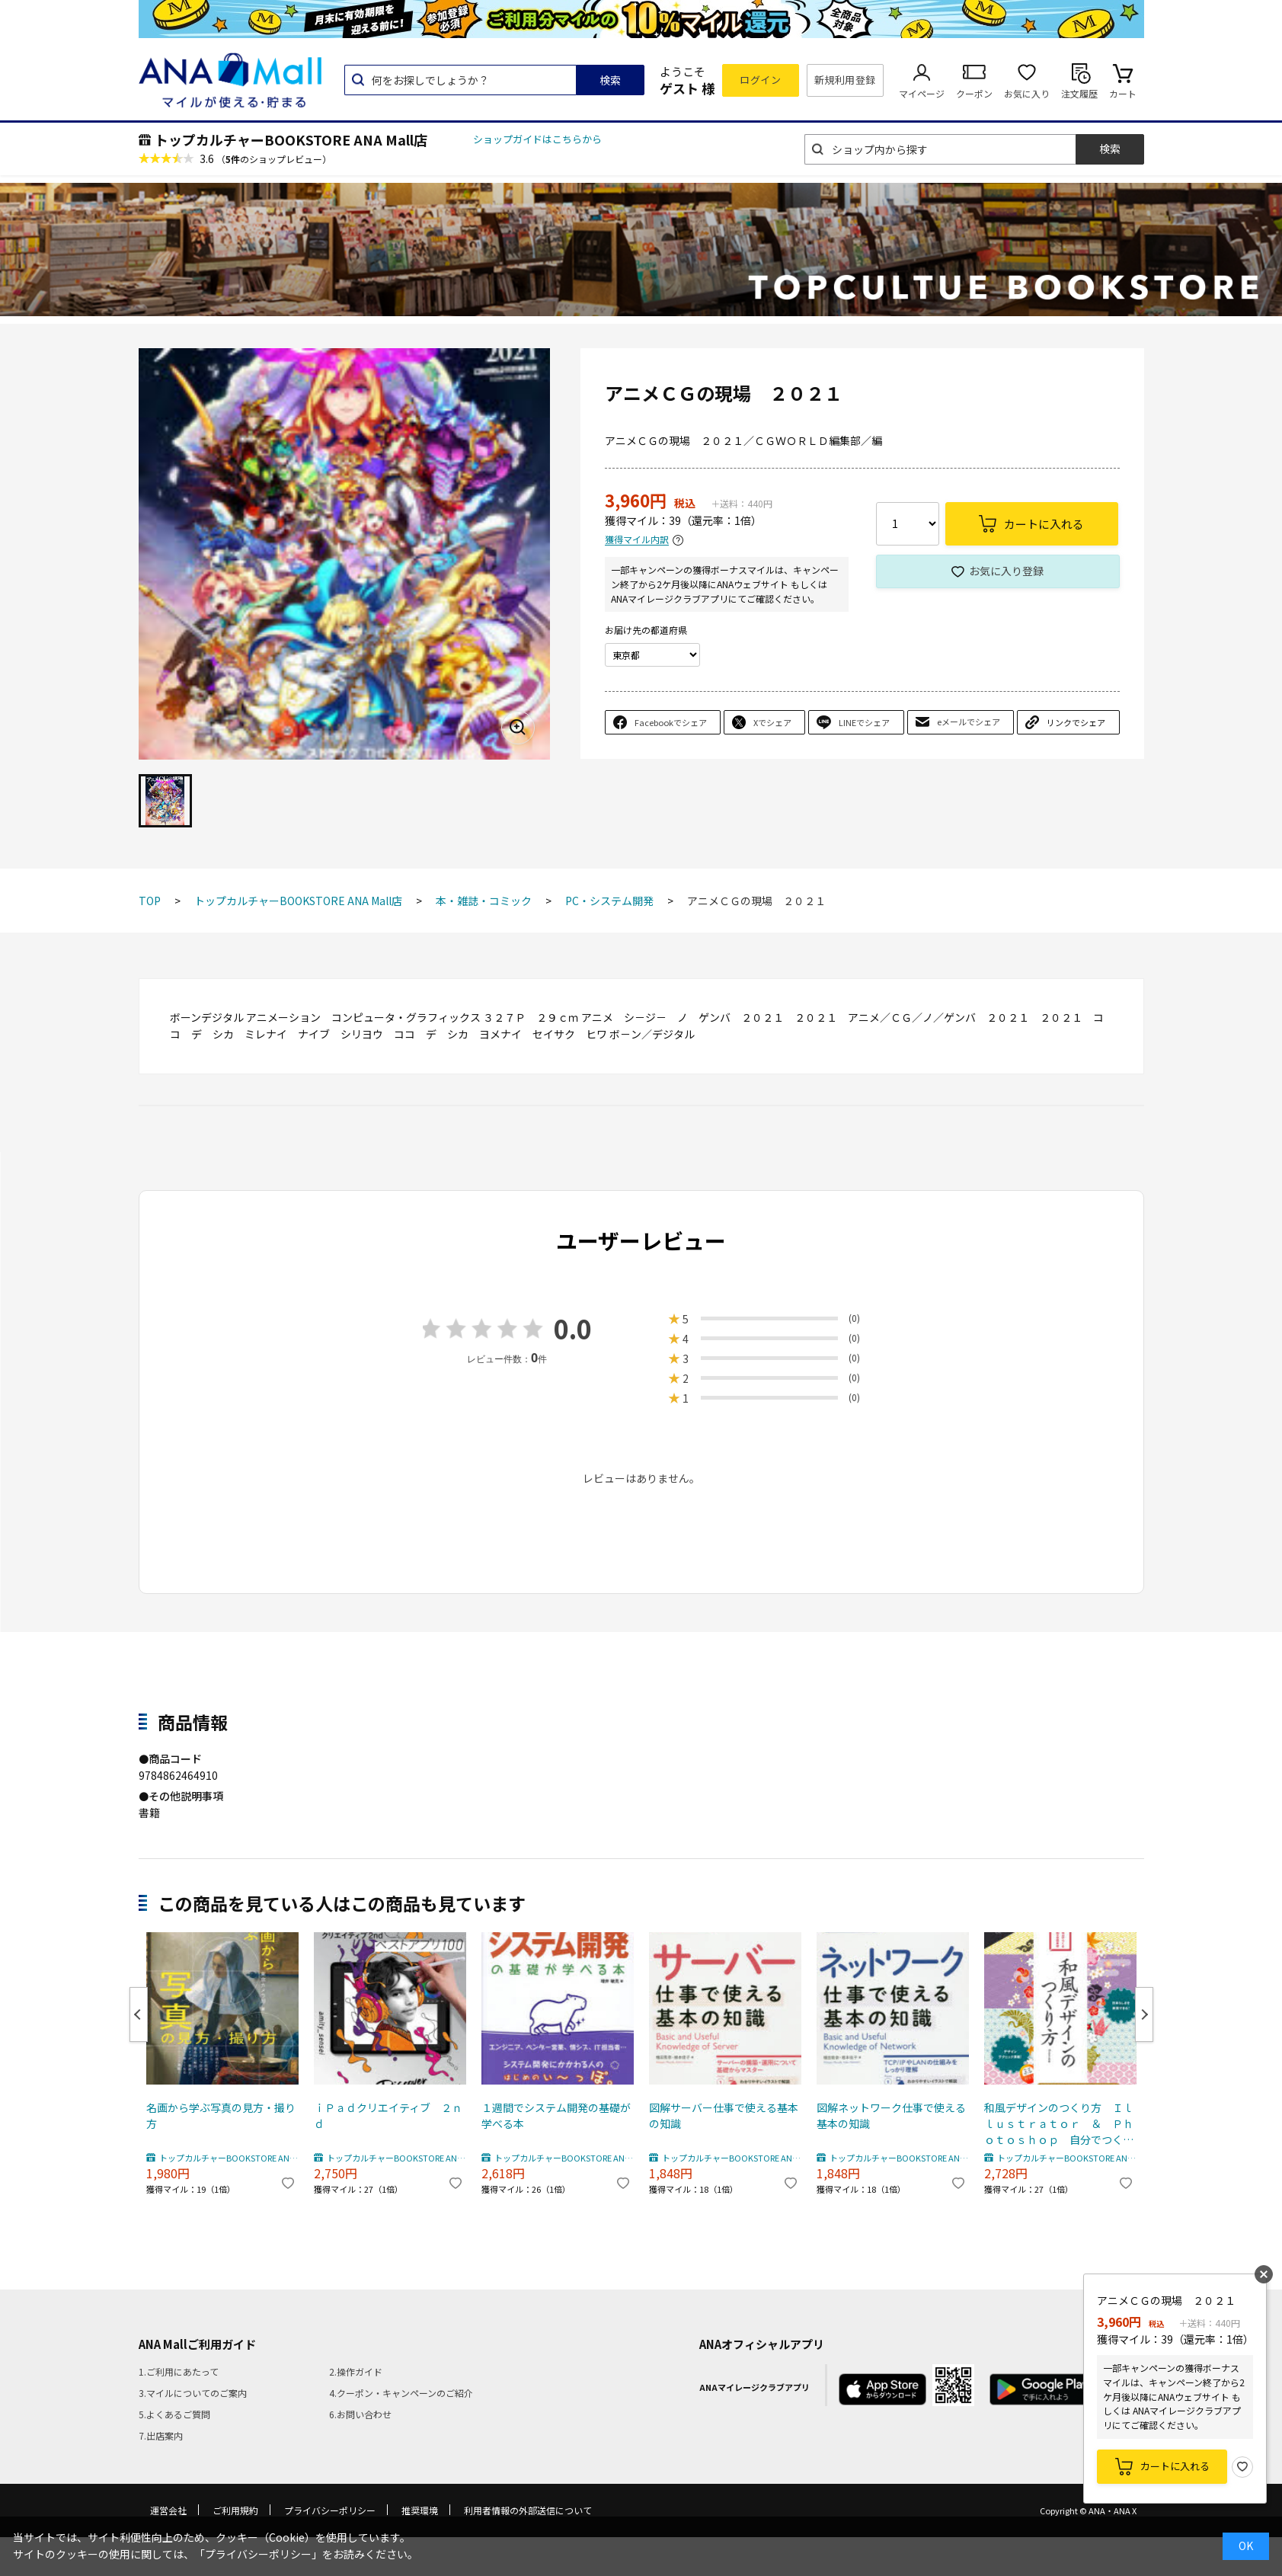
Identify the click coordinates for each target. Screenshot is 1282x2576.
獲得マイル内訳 (637, 540)
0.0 (573, 1328)
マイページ (922, 93)
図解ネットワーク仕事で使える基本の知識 (891, 2115)
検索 (610, 80)
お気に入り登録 (1006, 570)
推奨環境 (419, 2510)
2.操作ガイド (355, 2371)
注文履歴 (1079, 93)
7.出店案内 (161, 2435)
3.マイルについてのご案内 (193, 2392)
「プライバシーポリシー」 (258, 2554)
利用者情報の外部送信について (528, 2510)
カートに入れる (1175, 2466)
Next (1144, 2014)
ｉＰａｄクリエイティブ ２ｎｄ (388, 2115)
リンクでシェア (1076, 722)
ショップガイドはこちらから (537, 139)
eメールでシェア (968, 721)
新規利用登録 (845, 79)
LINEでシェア (864, 722)
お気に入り (1027, 93)
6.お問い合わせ (360, 2414)
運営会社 (168, 2510)
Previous (138, 2014)
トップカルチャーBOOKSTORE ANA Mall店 (291, 139)
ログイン (760, 79)
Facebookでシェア (671, 722)
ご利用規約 (235, 2510)
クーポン (974, 93)
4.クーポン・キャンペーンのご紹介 (401, 2392)
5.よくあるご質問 (174, 2414)
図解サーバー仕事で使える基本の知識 (723, 2115)
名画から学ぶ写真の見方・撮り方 (221, 2115)
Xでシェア (772, 722)
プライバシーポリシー (330, 2510)
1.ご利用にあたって (179, 2371)
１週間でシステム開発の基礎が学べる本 (556, 2115)
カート (1123, 93)
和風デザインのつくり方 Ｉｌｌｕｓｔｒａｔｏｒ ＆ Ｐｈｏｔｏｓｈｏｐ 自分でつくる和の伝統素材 (1058, 2124)
